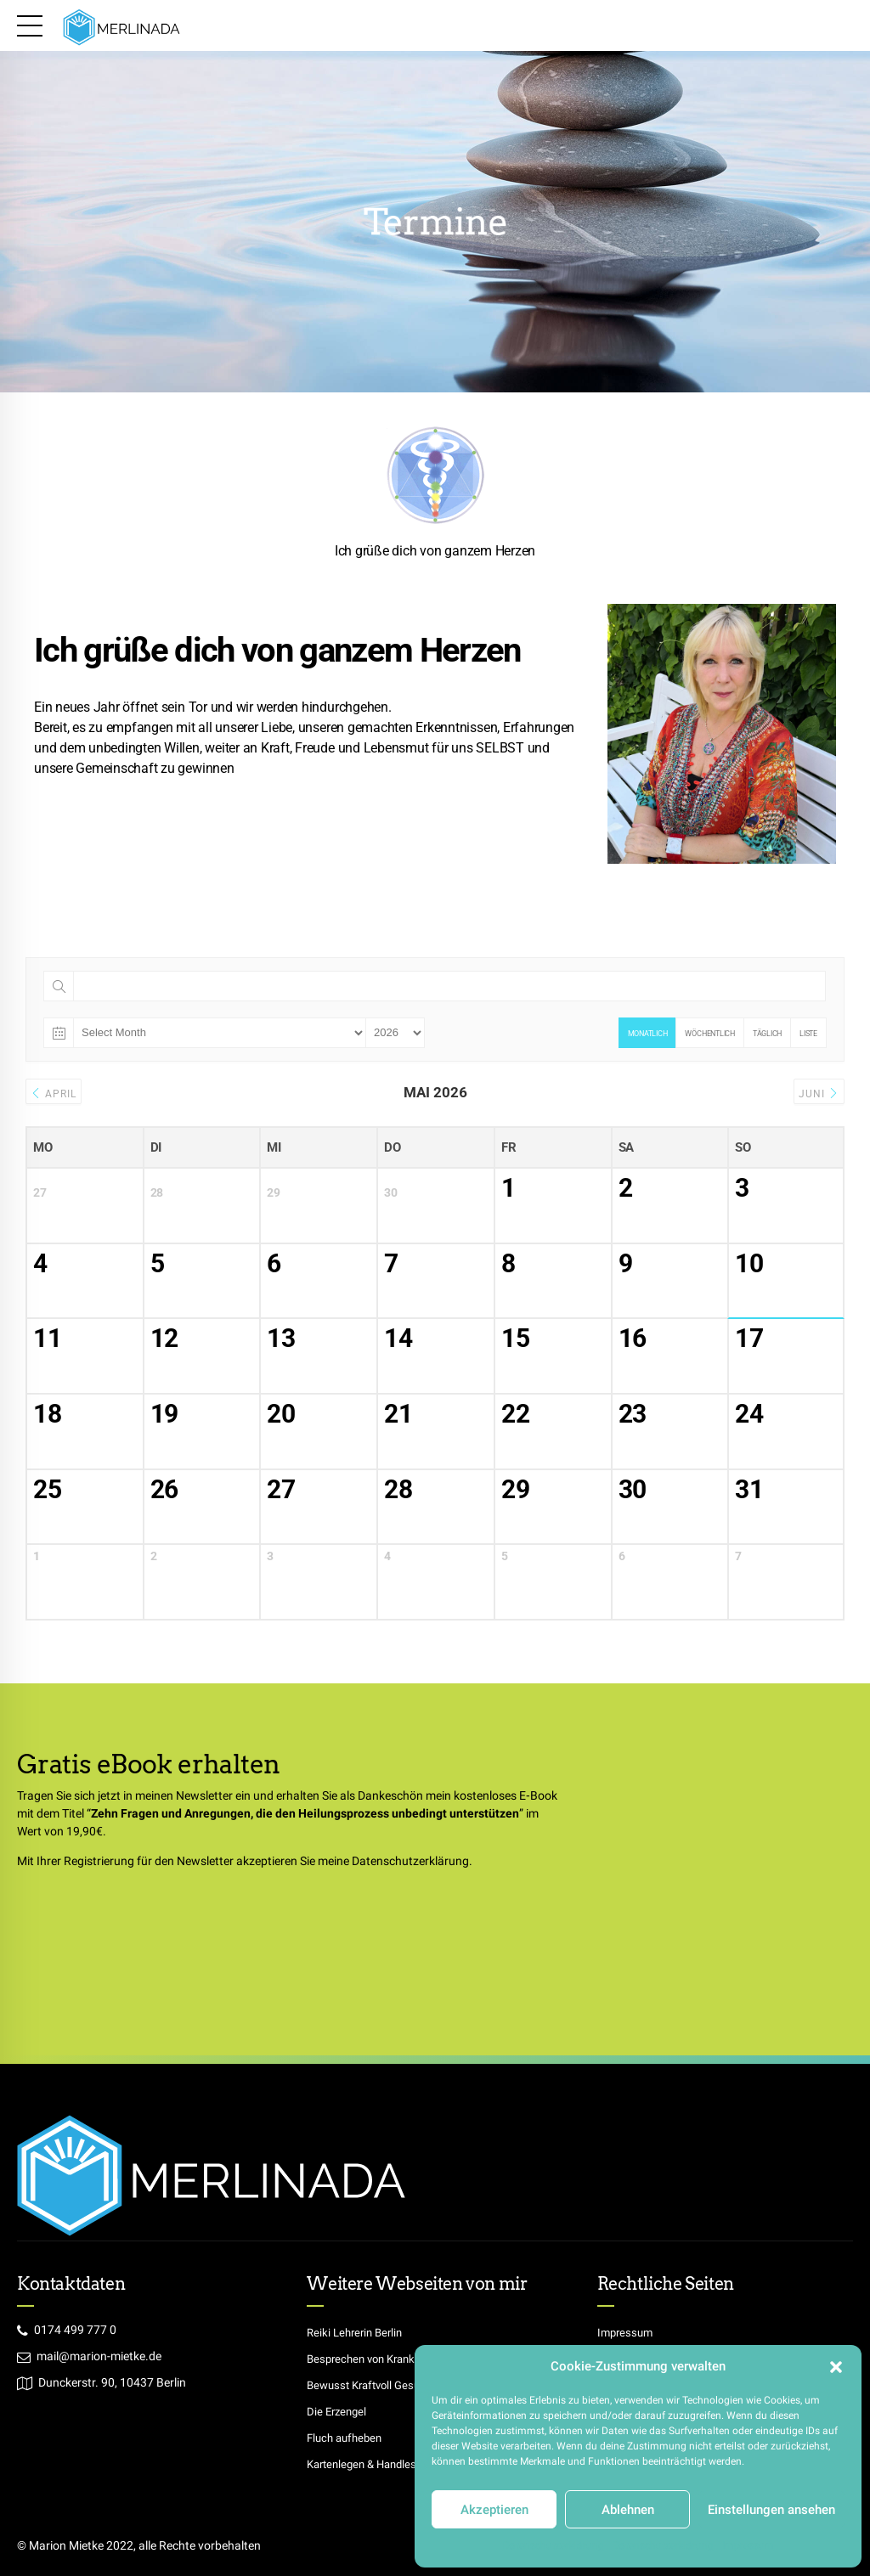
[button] (836, 2367)
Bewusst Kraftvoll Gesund (375, 2385)
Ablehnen (628, 2509)
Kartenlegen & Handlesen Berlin (389, 2464)
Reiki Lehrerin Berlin (358, 2332)
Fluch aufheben (347, 2437)
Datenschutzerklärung (553, 2545)
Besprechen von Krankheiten (382, 2358)
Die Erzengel (338, 2411)
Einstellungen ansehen (771, 2509)
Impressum (748, 2545)
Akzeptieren (494, 2509)
